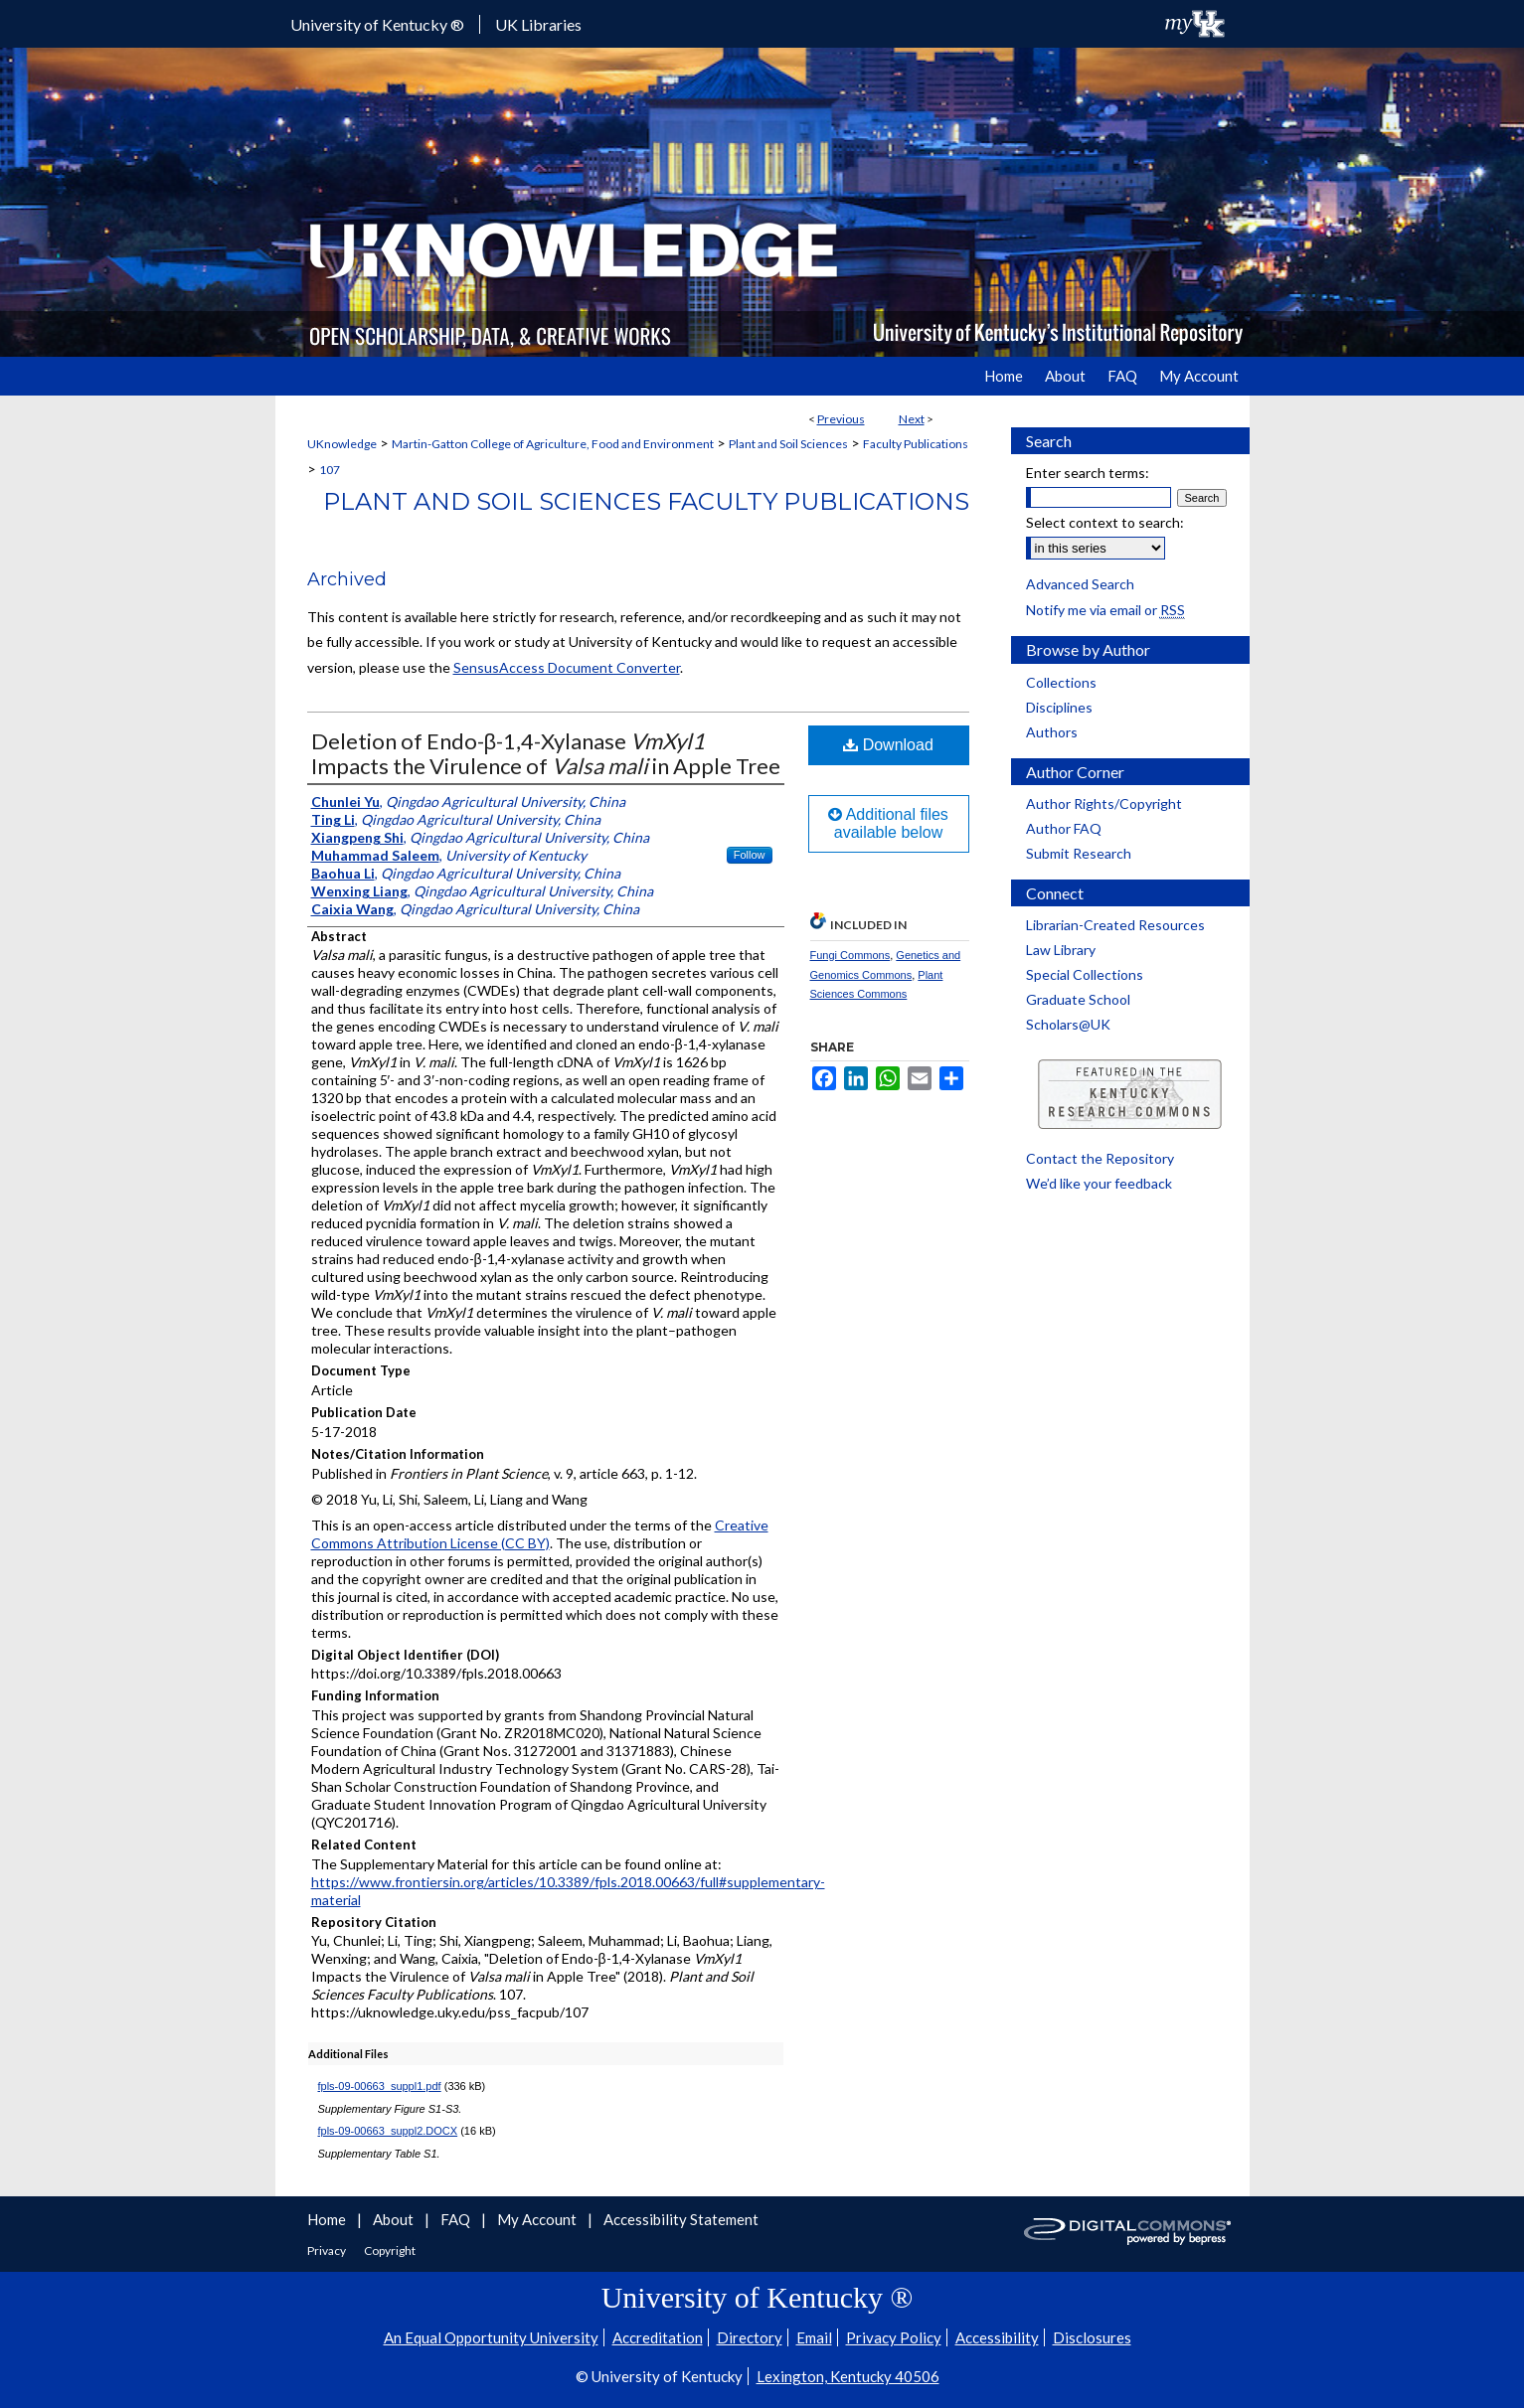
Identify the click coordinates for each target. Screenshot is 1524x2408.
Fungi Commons (850, 955)
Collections (1061, 682)
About (395, 2219)
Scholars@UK (1068, 1024)
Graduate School (1078, 999)
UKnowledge (342, 443)
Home (328, 2219)
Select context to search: (1105, 522)
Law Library (1061, 949)
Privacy (327, 2250)
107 (329, 469)
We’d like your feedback (1099, 1183)
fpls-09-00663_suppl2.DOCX (388, 2131)
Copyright (390, 2250)
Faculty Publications (915, 443)
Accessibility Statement (681, 2219)
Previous (841, 418)
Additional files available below (888, 823)
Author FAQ (1063, 828)
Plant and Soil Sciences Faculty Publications (646, 501)
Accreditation (657, 2337)
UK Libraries (538, 24)
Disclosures (1092, 2337)
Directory (749, 2337)
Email (814, 2337)
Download (888, 744)
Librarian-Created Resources (1115, 924)
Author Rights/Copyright (1104, 803)
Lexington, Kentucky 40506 (848, 2376)
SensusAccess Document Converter (566, 667)
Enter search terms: (1087, 472)
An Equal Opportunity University (491, 2337)
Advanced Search (1080, 583)
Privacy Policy (893, 2337)
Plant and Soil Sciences (788, 443)
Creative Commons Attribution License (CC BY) (539, 1534)
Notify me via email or (1105, 609)
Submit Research (1078, 853)
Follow (749, 855)
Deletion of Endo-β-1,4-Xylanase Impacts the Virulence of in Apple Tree (545, 753)
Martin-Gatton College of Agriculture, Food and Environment (553, 443)
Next (912, 418)
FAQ (456, 2219)
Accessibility (997, 2337)
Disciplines (1059, 707)
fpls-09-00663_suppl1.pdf (379, 2086)
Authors (1052, 731)
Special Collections (1084, 974)
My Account (538, 2219)
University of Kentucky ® (377, 24)
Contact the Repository (1100, 1158)
